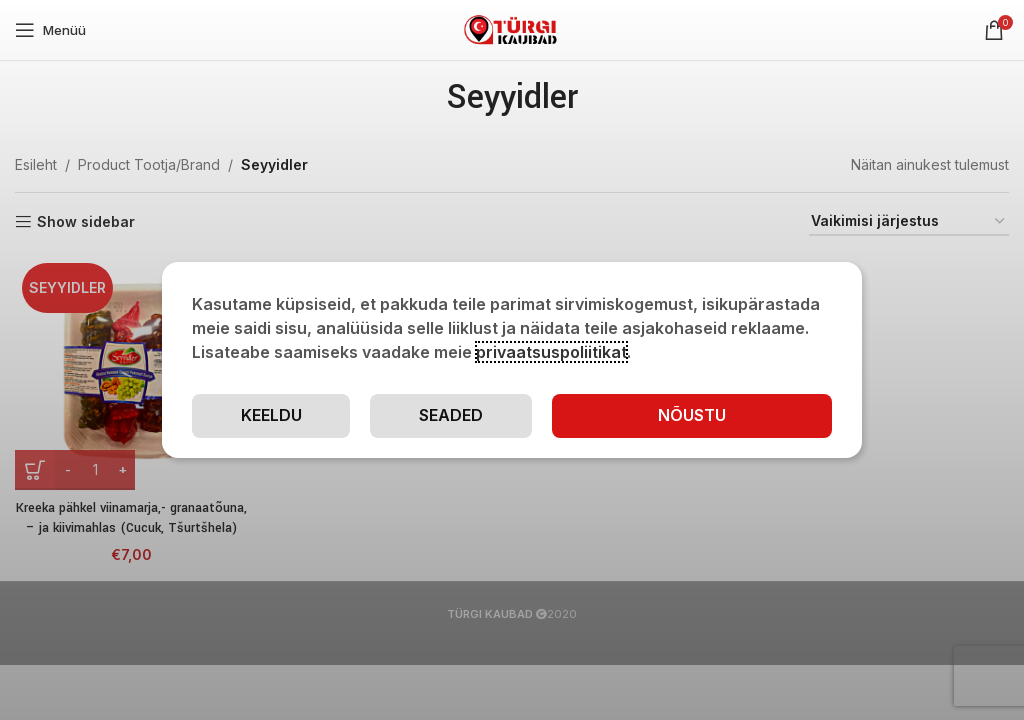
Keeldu (271, 415)
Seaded (451, 415)
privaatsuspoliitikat (551, 352)
